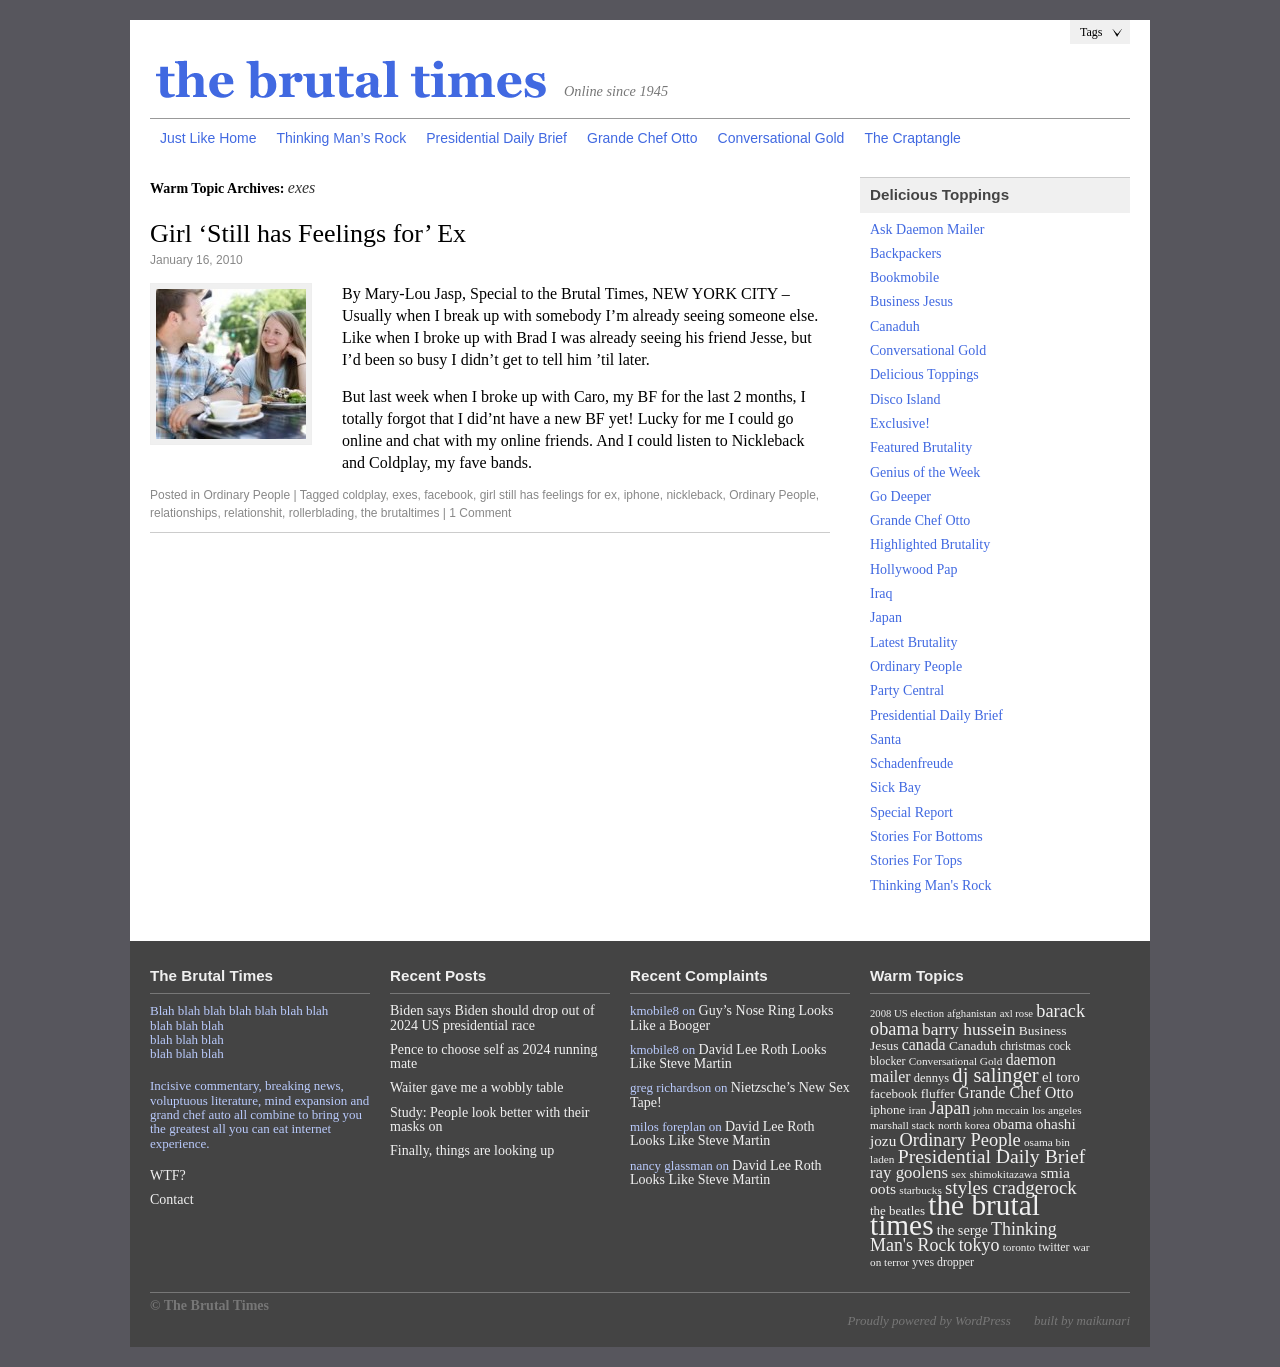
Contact (172, 1199)
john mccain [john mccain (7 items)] (1000, 1110)
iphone (642, 495)
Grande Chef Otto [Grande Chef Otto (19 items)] (1015, 1092)
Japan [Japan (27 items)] (949, 1108)
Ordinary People (246, 495)
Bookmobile (904, 277)
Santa (885, 739)
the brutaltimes (400, 513)
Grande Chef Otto (642, 138)
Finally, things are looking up (472, 1150)
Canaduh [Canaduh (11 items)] (973, 1045)
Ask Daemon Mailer (927, 229)
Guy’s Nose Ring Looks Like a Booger (732, 1017)
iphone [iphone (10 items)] (887, 1109)
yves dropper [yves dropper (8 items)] (943, 1262)
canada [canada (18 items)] (924, 1044)
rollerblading (321, 513)
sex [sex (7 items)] (958, 1174)
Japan (886, 617)
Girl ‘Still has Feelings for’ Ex (308, 233)
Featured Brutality (921, 447)
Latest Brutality (913, 642)
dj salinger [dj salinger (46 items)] (995, 1075)
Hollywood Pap (914, 569)
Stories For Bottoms (926, 836)
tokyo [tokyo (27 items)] (979, 1245)
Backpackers (906, 253)
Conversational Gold (781, 138)
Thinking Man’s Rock (341, 138)
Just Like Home (208, 138)
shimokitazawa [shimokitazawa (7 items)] (1004, 1174)
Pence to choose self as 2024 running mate (494, 1056)
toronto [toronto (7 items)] (1019, 1247)
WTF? (168, 1175)
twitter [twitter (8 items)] (1054, 1247)
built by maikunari (1082, 1320)
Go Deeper (900, 496)
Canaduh (895, 326)
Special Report (911, 812)
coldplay (363, 495)
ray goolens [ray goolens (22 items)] (909, 1172)
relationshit (253, 513)
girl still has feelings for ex (548, 495)
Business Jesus (911, 301)
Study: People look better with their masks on (489, 1119)
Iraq (881, 593)
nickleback (694, 495)
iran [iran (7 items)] (918, 1110)
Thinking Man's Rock (931, 885)
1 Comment (480, 513)
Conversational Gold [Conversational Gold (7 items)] (956, 1061)
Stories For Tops (916, 860)
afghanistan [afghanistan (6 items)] (971, 1013)
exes (404, 495)
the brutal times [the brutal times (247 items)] (955, 1215)
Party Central (907, 690)
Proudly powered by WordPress (928, 1320)
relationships (183, 513)
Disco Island (905, 399)
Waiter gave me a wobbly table (476, 1087)
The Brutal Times (352, 81)
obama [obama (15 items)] (1013, 1124)
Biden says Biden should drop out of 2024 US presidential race (492, 1017)
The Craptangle (912, 138)
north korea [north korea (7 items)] (964, 1125)
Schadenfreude (911, 763)
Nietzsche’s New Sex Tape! (740, 1094)
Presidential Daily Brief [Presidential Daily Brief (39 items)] (992, 1156)
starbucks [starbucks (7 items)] (920, 1190)
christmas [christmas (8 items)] (1022, 1046)
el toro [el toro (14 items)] (1061, 1077)
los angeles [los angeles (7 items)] (1057, 1110)
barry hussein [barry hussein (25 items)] (968, 1029)
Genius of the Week (925, 472)
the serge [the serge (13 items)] (962, 1230)
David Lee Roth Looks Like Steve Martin (728, 1056)
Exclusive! (900, 423)
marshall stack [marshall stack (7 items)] (902, 1125)
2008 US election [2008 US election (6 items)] (907, 1013)
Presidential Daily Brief (496, 138)
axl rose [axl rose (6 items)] (1016, 1013)
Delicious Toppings (924, 374)
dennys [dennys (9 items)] (931, 1078)
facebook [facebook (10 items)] (893, 1093)
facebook (448, 495)
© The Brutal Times (209, 1305)
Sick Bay (895, 787)
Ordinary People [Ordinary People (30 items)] (960, 1140)
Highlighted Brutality (930, 544)
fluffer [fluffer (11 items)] (938, 1093)
